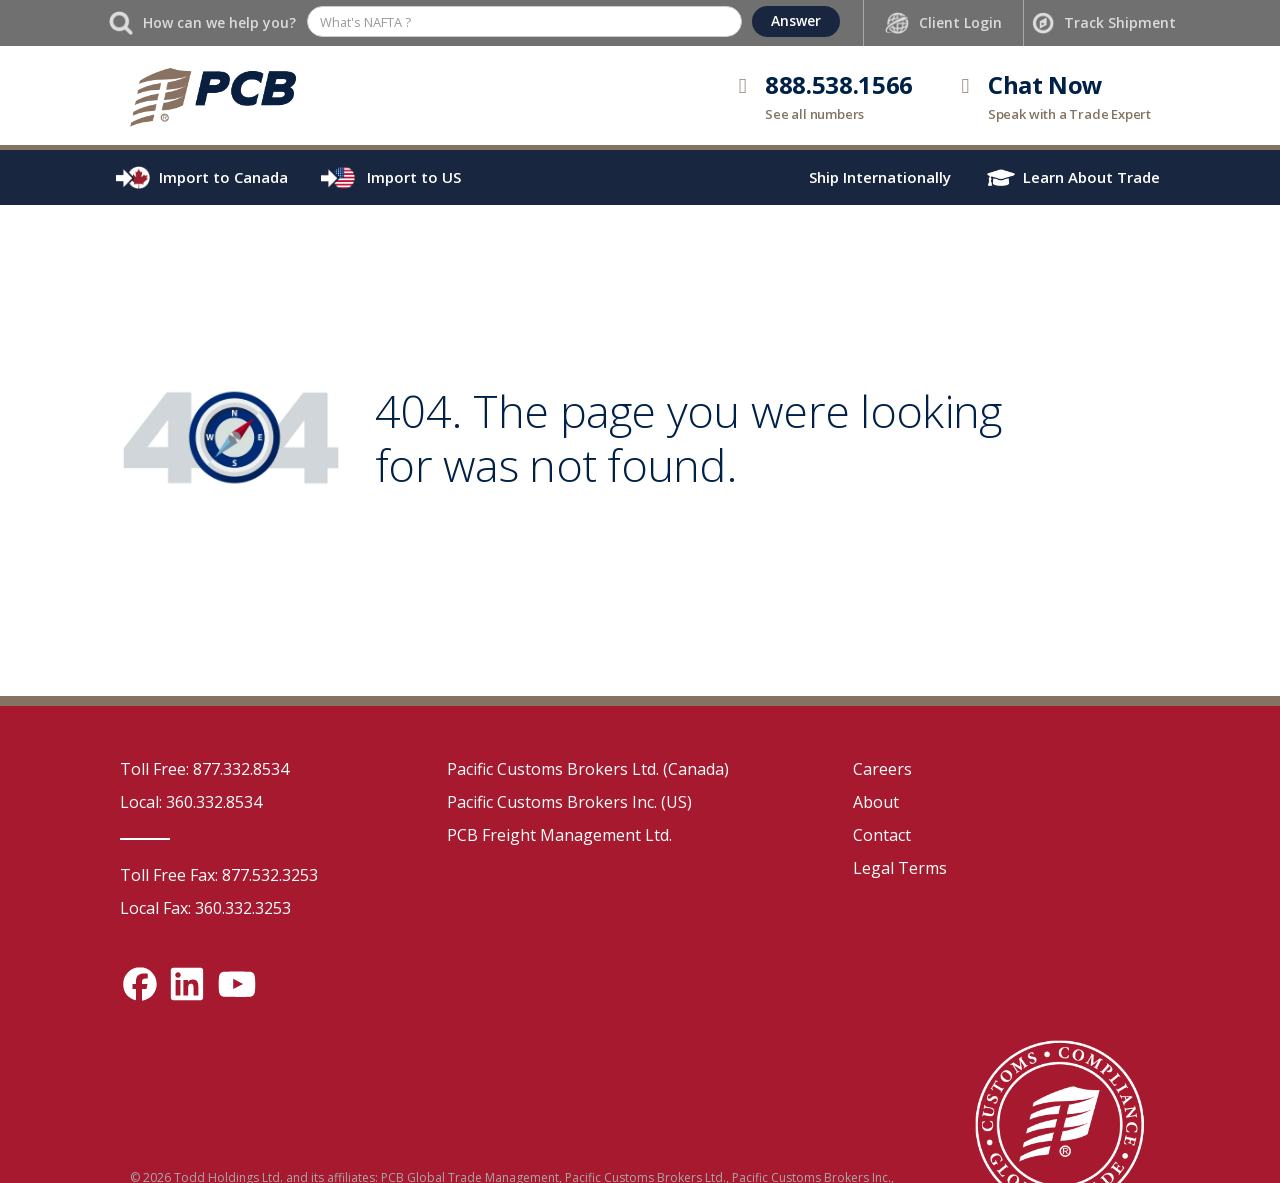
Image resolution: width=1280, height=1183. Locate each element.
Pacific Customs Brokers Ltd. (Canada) (588, 769)
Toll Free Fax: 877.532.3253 (219, 875)
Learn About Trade (1091, 177)
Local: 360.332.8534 (191, 802)
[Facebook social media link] (140, 984)
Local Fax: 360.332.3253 (205, 908)
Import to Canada (223, 177)
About (876, 802)
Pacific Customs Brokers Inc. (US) (569, 802)
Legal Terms (900, 868)
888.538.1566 (839, 84)
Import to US (414, 177)
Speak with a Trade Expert (1069, 114)
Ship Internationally (880, 177)
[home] (212, 95)
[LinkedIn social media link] (187, 984)
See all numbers (814, 114)
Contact (882, 835)
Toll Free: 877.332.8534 (204, 769)
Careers (882, 769)
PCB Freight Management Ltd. (559, 835)
